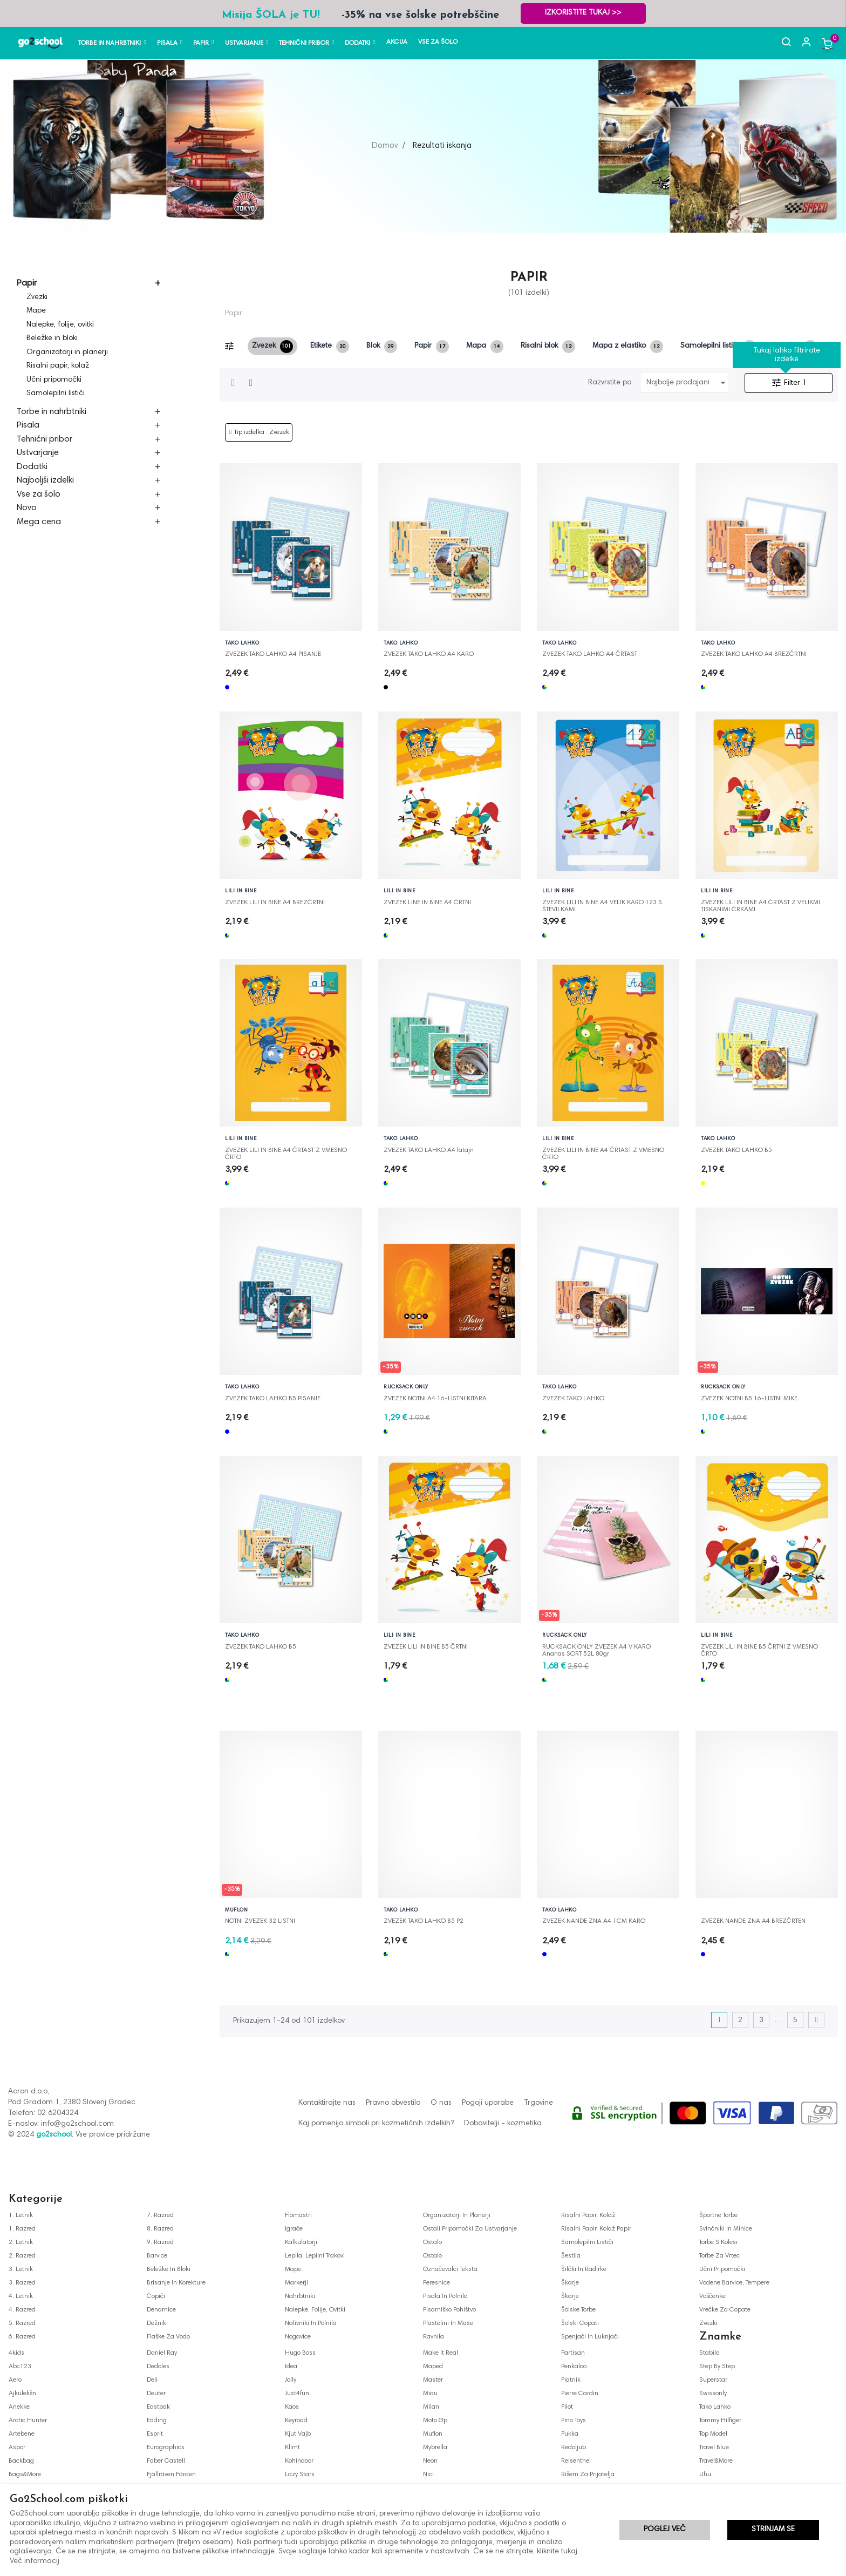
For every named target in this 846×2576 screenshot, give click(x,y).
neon (430, 2461)
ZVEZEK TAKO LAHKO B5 (736, 1150)
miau (430, 2393)
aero (15, 2380)
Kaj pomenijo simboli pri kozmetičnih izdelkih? (376, 2123)
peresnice (436, 2283)
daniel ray (162, 2353)
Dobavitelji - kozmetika (503, 2123)
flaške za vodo (168, 2337)
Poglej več (665, 2529)
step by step (717, 2366)
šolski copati (580, 2323)
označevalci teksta (450, 2269)
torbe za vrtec (719, 2256)
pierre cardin (579, 2393)
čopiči (156, 2296)
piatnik (571, 2380)
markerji (296, 2283)
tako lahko (715, 2407)
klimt (292, 2447)
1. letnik (21, 2215)
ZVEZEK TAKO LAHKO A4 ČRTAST (589, 654)
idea (291, 2366)
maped (433, 2366)
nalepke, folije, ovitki (315, 2310)
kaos (292, 2407)
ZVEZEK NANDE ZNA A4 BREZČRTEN (753, 1921)
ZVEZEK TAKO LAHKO (573, 1398)
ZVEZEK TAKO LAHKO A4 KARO (429, 654)
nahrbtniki (300, 2296)
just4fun (297, 2393)
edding (157, 2420)
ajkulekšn (22, 2393)
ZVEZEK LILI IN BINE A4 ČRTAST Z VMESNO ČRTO (286, 1151)
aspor (17, 2447)
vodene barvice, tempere (734, 2283)
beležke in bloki (168, 2269)
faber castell (166, 2461)
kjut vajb (298, 2434)
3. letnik (21, 2269)
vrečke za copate (725, 2310)
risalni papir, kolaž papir (596, 2229)
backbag (21, 2461)
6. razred (22, 2337)
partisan (573, 2353)
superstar (713, 2380)
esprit (155, 2434)
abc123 (20, 2366)
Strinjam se (773, 2529)
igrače (294, 2229)
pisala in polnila (445, 2296)
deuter (156, 2393)
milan (431, 2407)
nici (428, 2474)
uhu (705, 2474)
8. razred (160, 2229)
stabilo (709, 2353)
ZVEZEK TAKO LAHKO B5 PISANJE (272, 1398)
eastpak (158, 2407)
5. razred (22, 2323)
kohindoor (299, 2461)
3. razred (22, 2283)
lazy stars (300, 2474)
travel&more (716, 2461)
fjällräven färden (171, 2474)
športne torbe (718, 2215)
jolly (290, 2380)
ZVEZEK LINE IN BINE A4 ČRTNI (427, 902)
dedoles (158, 2366)
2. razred (22, 2256)
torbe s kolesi (718, 2242)
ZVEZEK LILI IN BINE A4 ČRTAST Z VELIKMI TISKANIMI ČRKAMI (760, 903)
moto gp (435, 2420)
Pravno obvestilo (393, 2103)
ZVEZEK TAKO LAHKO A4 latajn (429, 1150)
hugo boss (300, 2353)
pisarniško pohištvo (449, 2310)
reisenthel (576, 2461)
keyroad (296, 2420)
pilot (567, 2407)
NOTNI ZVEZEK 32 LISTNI (260, 1921)
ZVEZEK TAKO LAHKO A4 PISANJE (273, 654)
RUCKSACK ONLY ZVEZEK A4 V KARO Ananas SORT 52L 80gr (596, 1647)
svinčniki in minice (725, 2229)
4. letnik (21, 2296)
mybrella (435, 2447)
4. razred (22, 2310)
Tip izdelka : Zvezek (261, 432)
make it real (440, 2353)
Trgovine (538, 2103)
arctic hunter (28, 2420)
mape (293, 2269)
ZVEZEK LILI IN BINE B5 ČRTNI (426, 1647)
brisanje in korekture (176, 2283)
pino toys (573, 2420)
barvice (157, 2256)
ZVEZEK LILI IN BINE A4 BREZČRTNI (275, 902)
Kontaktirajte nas (327, 2103)
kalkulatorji (301, 2242)
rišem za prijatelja (588, 2474)
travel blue (714, 2447)
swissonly (713, 2393)
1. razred (22, 2229)
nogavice (298, 2337)
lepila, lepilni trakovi (315, 2256)
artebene (22, 2434)
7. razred (160, 2215)
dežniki (157, 2323)
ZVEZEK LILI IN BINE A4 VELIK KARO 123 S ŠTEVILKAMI (602, 903)
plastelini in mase (448, 2323)
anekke (19, 2407)
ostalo (432, 2242)
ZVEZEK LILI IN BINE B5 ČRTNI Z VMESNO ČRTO (759, 1647)
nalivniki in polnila (311, 2323)
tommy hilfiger (720, 2420)
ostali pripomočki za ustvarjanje (470, 2229)
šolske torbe (578, 2310)
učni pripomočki (722, 2269)
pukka (569, 2434)
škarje (570, 2283)
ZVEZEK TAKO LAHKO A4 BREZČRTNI (754, 654)
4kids (16, 2353)
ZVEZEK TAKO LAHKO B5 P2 (423, 1921)
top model (713, 2434)
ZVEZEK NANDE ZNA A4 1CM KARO (593, 1921)
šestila (571, 2256)
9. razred (160, 2242)
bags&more (25, 2474)
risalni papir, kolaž (588, 2215)
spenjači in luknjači (590, 2337)
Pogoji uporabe (488, 2103)
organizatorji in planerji (456, 2215)
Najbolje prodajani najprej (687, 382)
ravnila (433, 2337)
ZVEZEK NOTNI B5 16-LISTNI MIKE (749, 1398)
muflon (432, 2434)
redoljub (573, 2447)
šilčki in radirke (583, 2269)
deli (152, 2380)
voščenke (712, 2296)
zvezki (708, 2323)
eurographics (166, 2447)
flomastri (298, 2215)
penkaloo (573, 2366)
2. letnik (21, 2242)
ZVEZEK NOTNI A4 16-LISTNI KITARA (435, 1398)
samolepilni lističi (587, 2242)
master (433, 2380)
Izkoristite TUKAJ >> (583, 13)
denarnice (161, 2310)
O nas (441, 2103)
